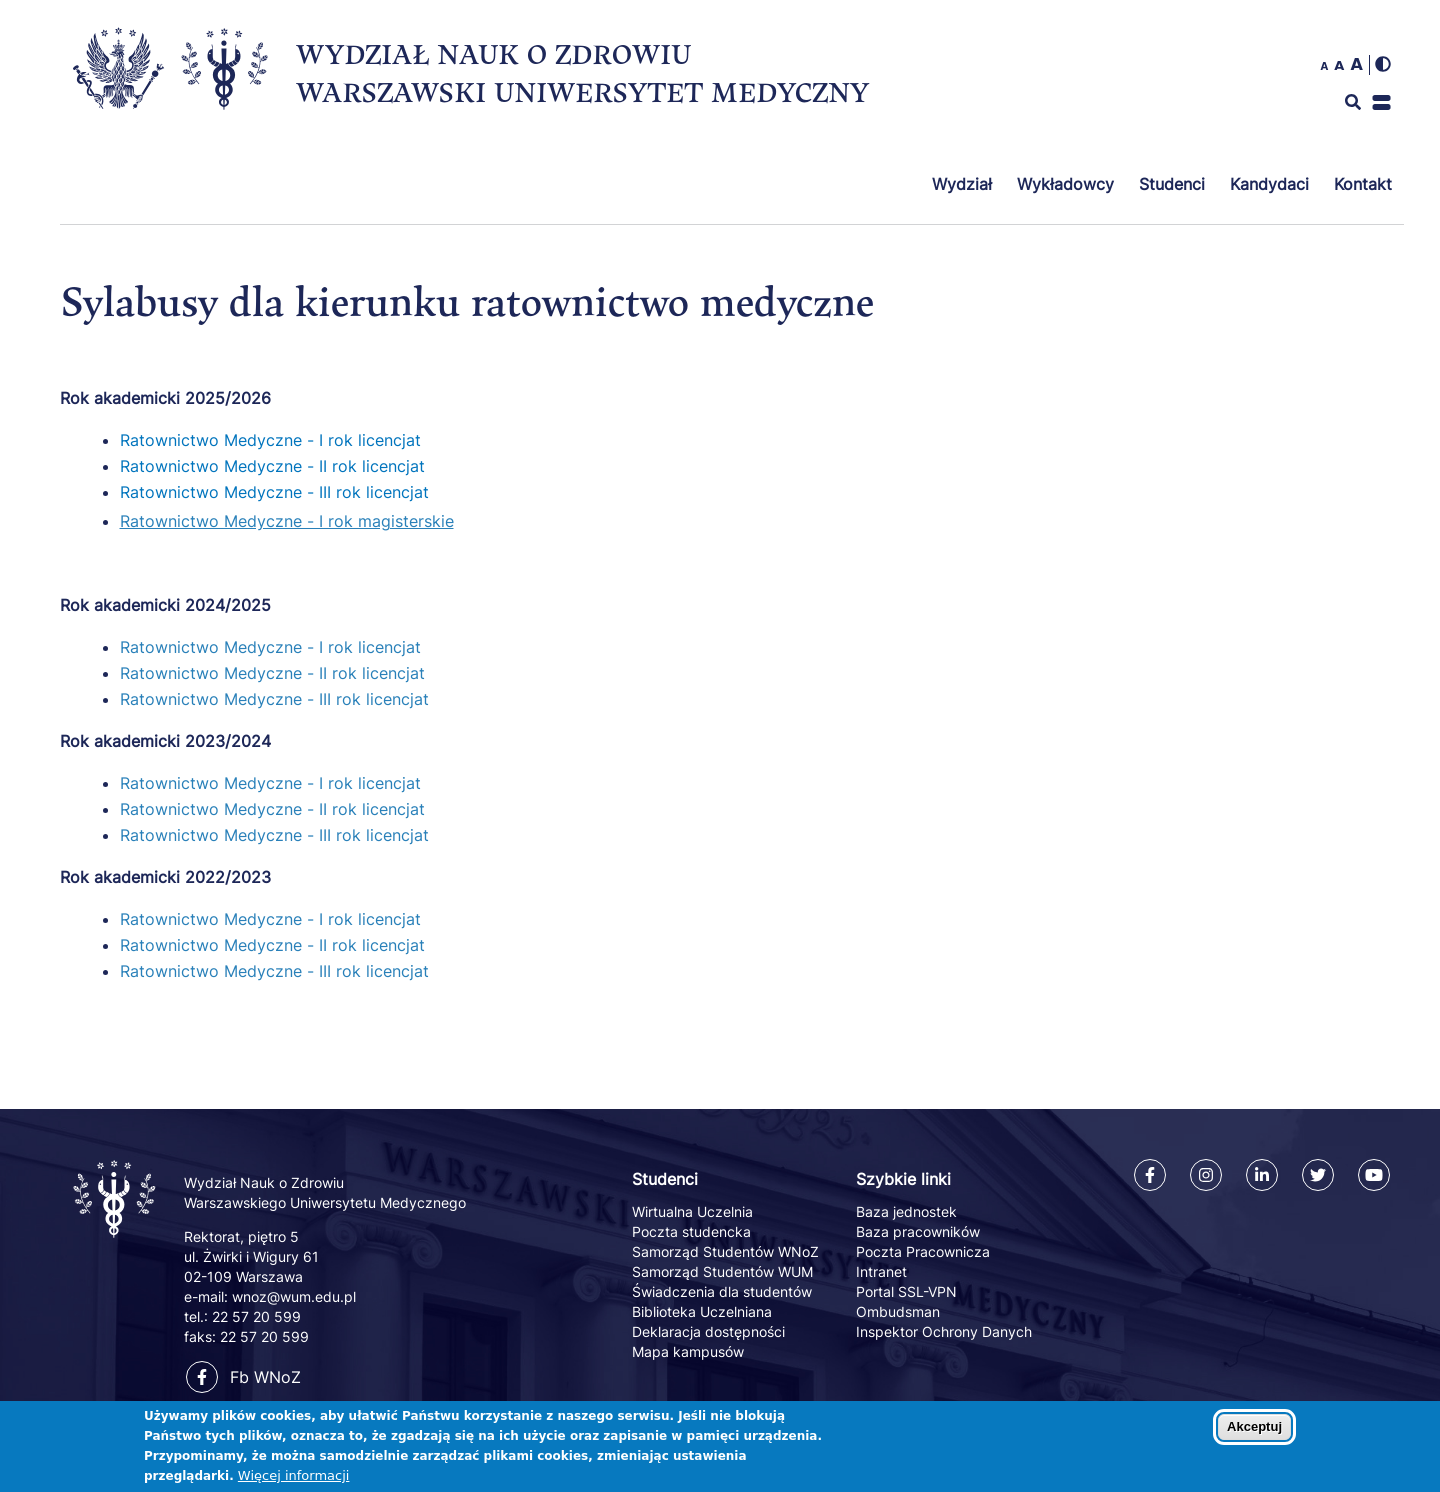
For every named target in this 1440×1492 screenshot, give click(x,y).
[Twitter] (1318, 1175)
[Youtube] (1374, 1175)
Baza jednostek (906, 1211)
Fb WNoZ (243, 1377)
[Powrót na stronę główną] (116, 1239)
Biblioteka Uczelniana (702, 1311)
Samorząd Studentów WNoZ (725, 1251)
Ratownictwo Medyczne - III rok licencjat (274, 492)
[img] (1383, 64)
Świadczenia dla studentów (722, 1291)
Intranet (881, 1271)
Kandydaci (1269, 184)
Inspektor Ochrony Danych (944, 1331)
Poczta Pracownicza (923, 1251)
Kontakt (1363, 184)
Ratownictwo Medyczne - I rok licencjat (270, 440)
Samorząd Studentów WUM (722, 1271)
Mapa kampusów (688, 1351)
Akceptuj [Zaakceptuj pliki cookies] (1254, 1431)
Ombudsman (898, 1311)
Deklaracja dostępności (708, 1331)
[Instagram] (1206, 1175)
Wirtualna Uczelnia (692, 1211)
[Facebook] (1150, 1175)
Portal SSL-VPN (906, 1291)
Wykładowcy (1065, 184)
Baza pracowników (918, 1231)
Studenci (1172, 184)
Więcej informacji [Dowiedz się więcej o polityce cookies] (294, 1480)
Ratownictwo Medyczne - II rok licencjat (272, 466)
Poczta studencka (691, 1231)
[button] (1381, 102)
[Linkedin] (1262, 1175)
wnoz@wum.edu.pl (294, 1296)
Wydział (962, 184)
